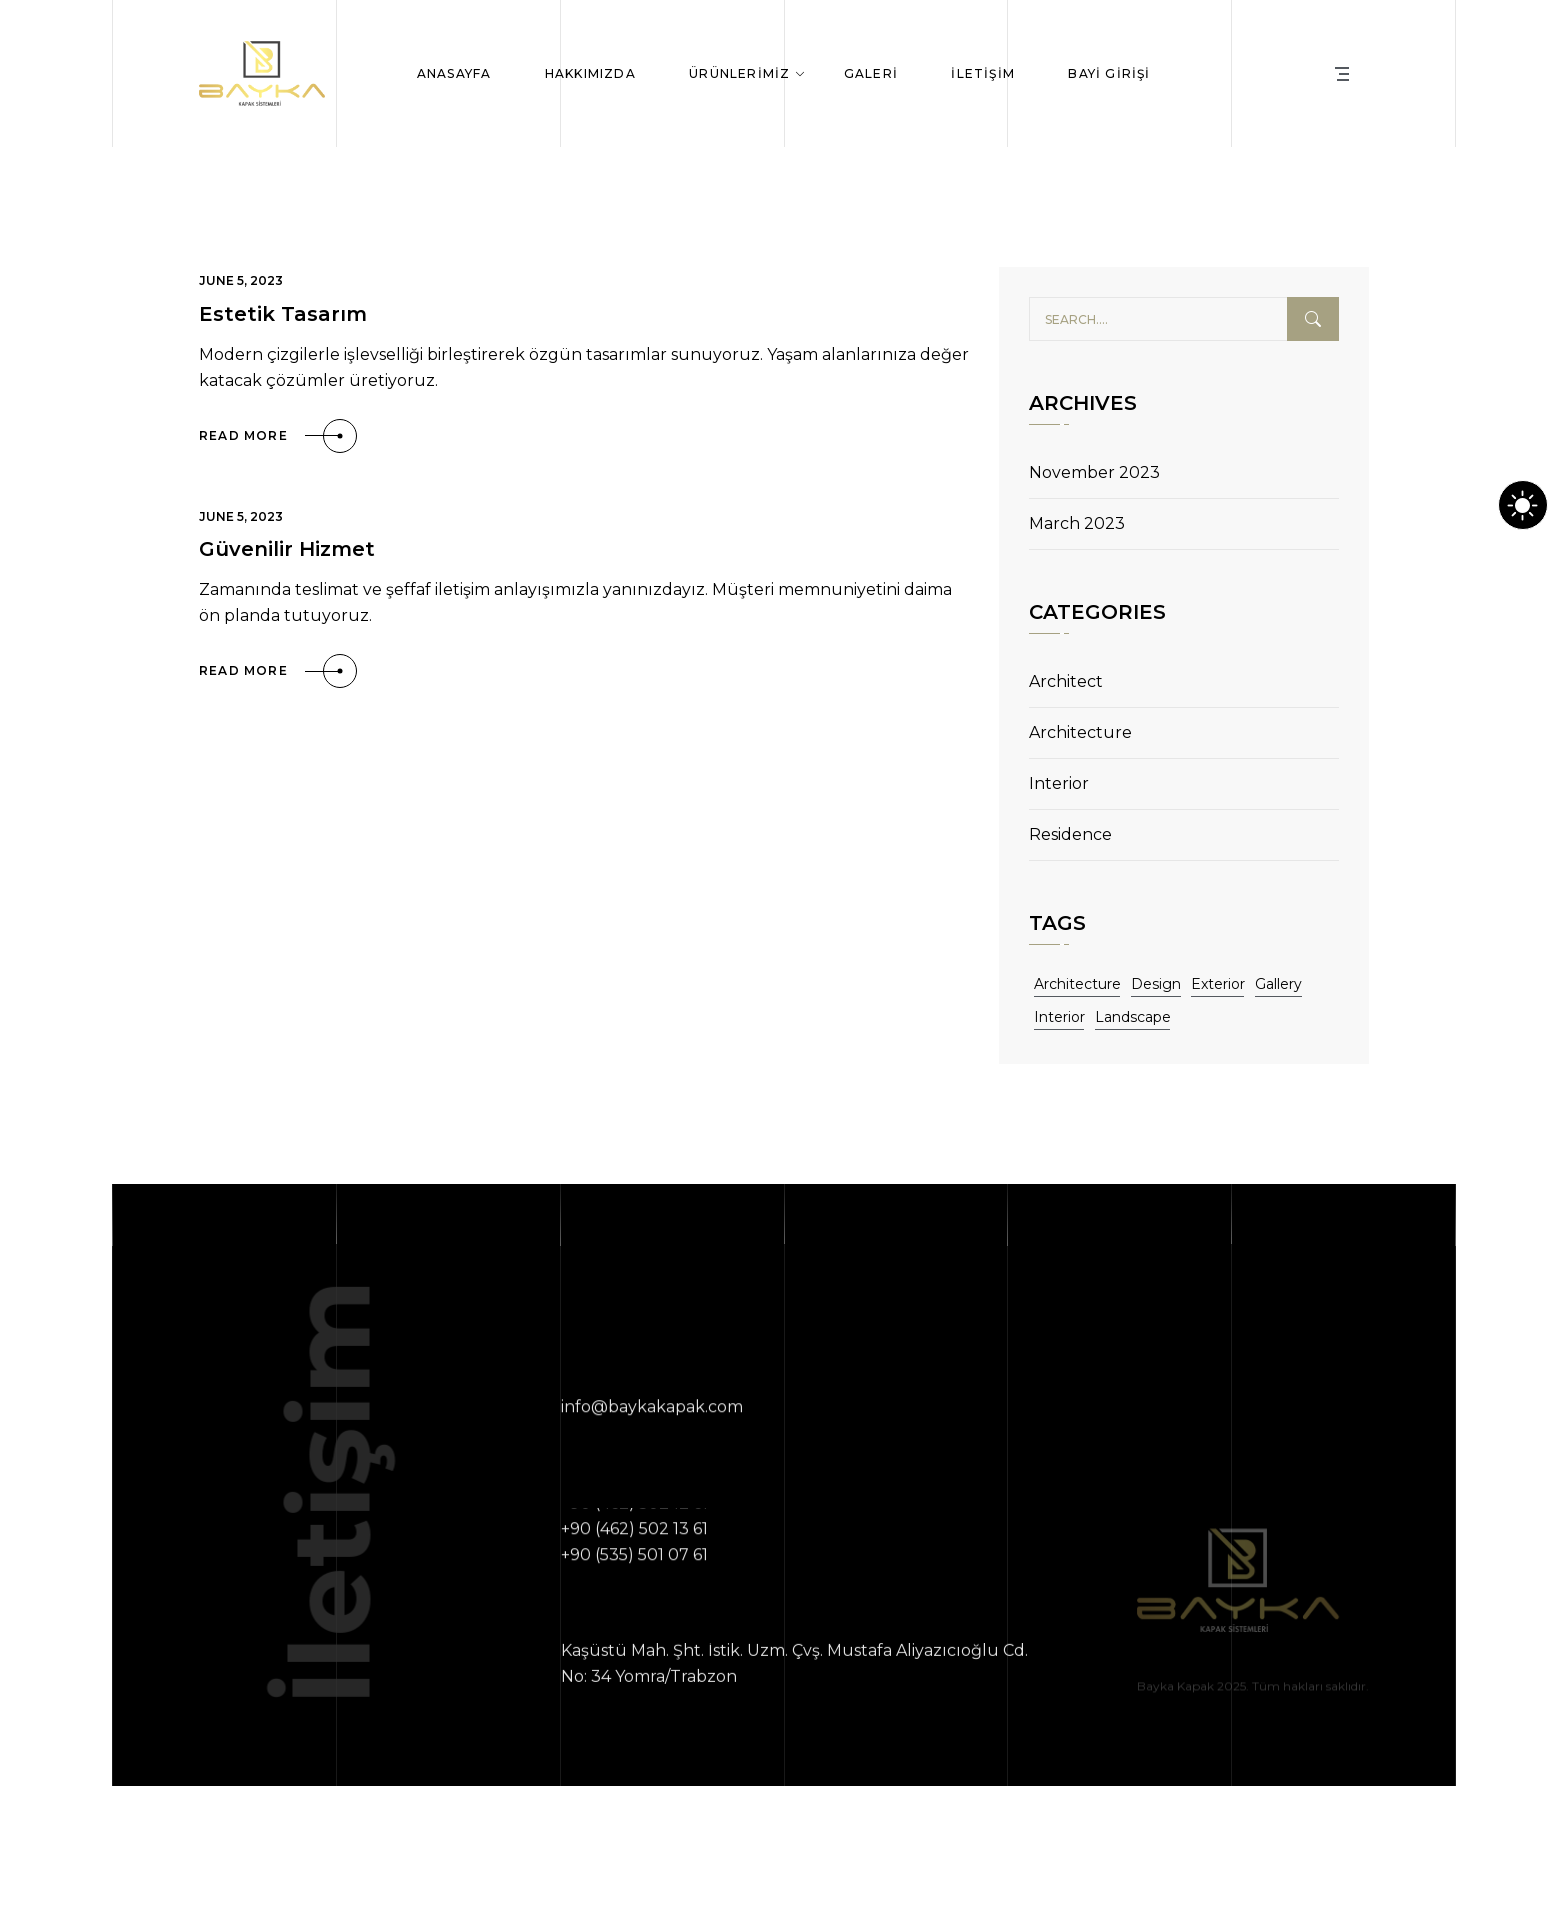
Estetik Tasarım (283, 314)
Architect (1066, 681)
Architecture (1080, 732)
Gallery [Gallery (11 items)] (1278, 984)
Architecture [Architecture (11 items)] (1077, 984)
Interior (1059, 783)
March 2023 (1077, 523)
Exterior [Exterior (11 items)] (1218, 984)
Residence (1070, 834)
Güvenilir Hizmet (287, 549)
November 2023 (1094, 472)
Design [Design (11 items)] (1156, 984)
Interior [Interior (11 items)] (1059, 1017)
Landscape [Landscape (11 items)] (1133, 1017)
